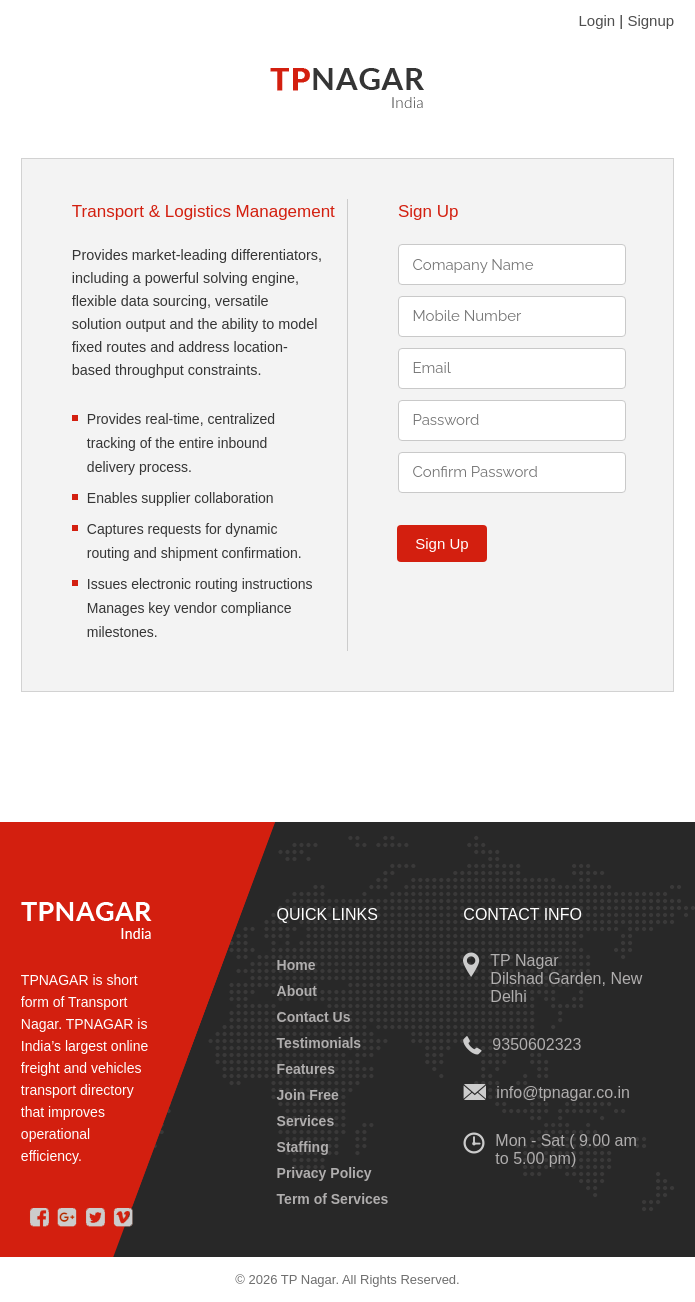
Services (306, 1121)
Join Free (308, 1095)
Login (596, 20)
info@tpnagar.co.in (563, 1092)
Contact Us (314, 1017)
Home (296, 965)
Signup (650, 20)
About (297, 991)
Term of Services (333, 1199)
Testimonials (319, 1043)
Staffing (303, 1147)
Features (306, 1069)
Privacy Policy (324, 1173)
